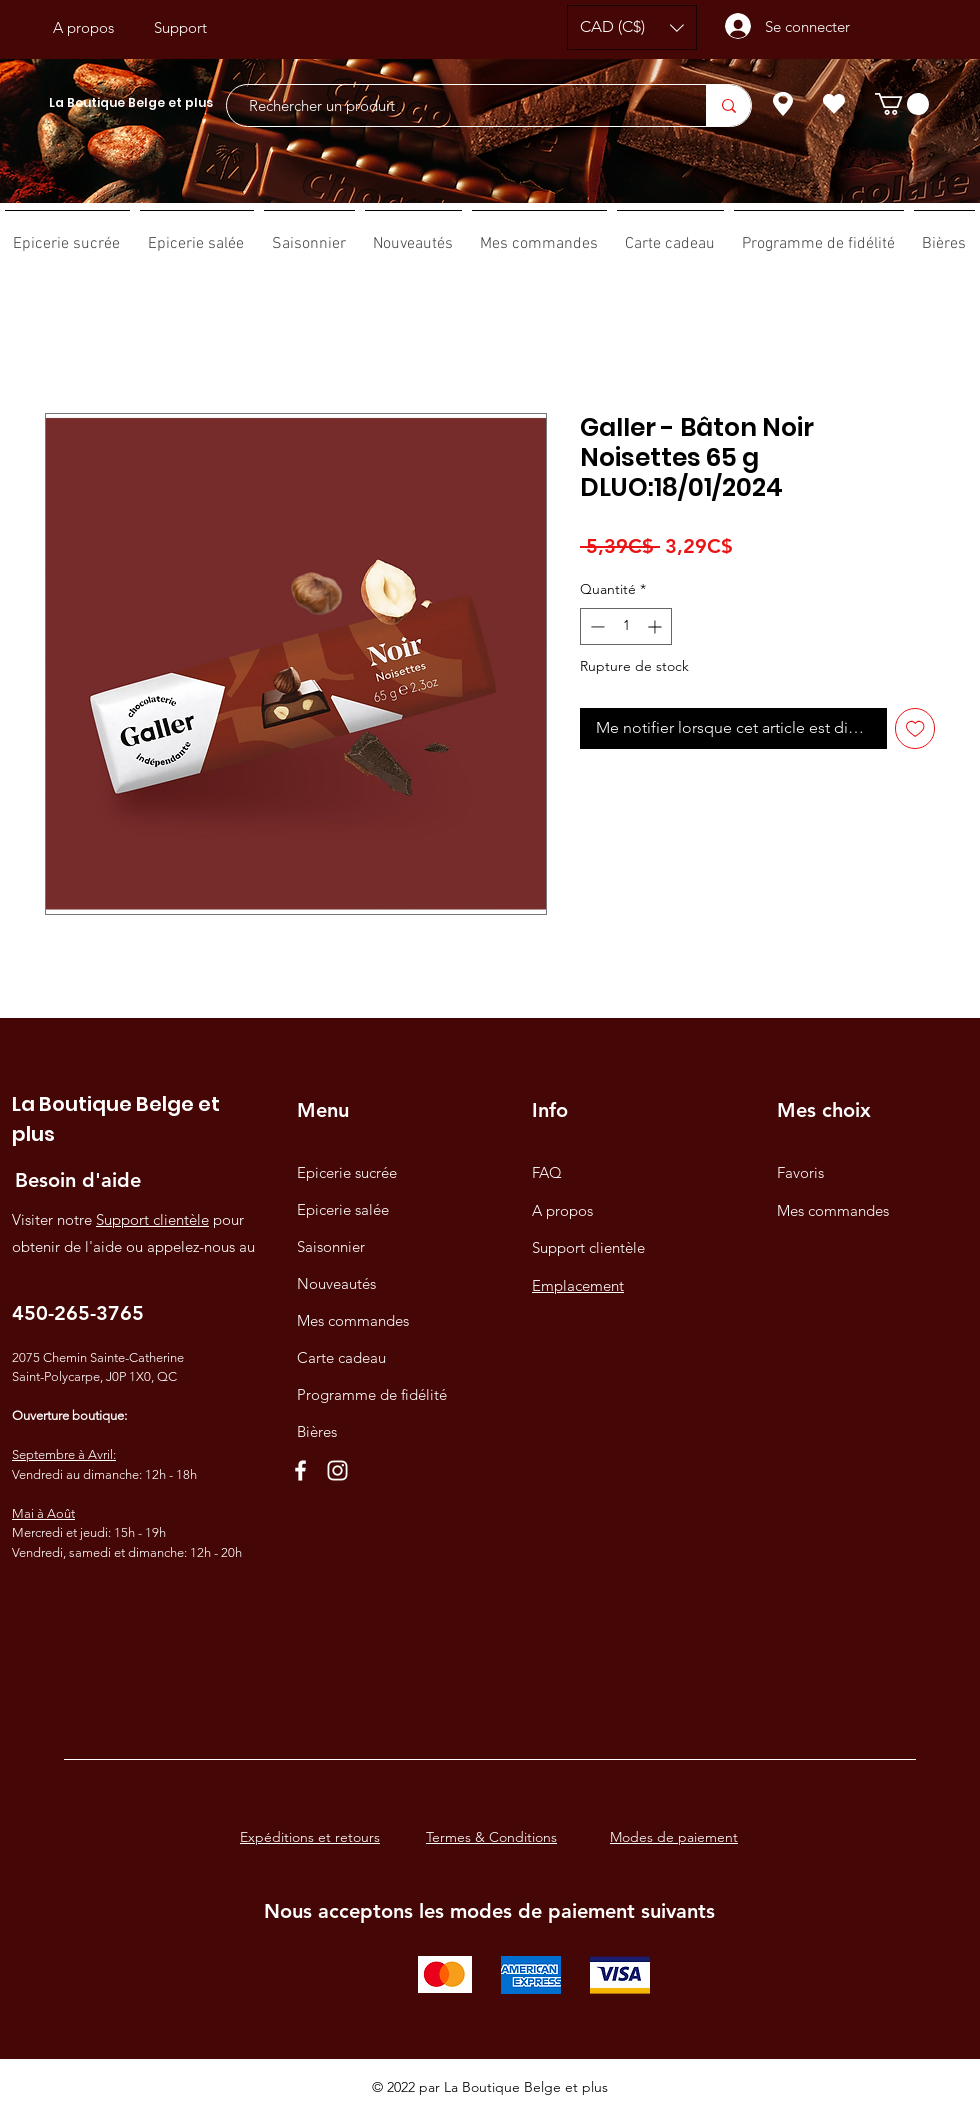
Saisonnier (331, 1246)
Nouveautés (336, 1283)
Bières (317, 1431)
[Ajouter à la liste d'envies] (915, 728)
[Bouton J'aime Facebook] (488, 28)
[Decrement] (595, 626)
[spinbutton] (626, 626)
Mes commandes (353, 1320)
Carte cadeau (341, 1357)
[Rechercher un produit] (456, 105)
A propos (562, 1210)
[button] (632, 27)
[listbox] (632, 27)
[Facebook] (300, 1470)
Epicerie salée (343, 1209)
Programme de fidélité (372, 1394)
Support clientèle (152, 1219)
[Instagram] (337, 1470)
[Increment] (656, 626)
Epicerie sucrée (347, 1172)
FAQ (547, 1172)
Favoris (800, 1172)
